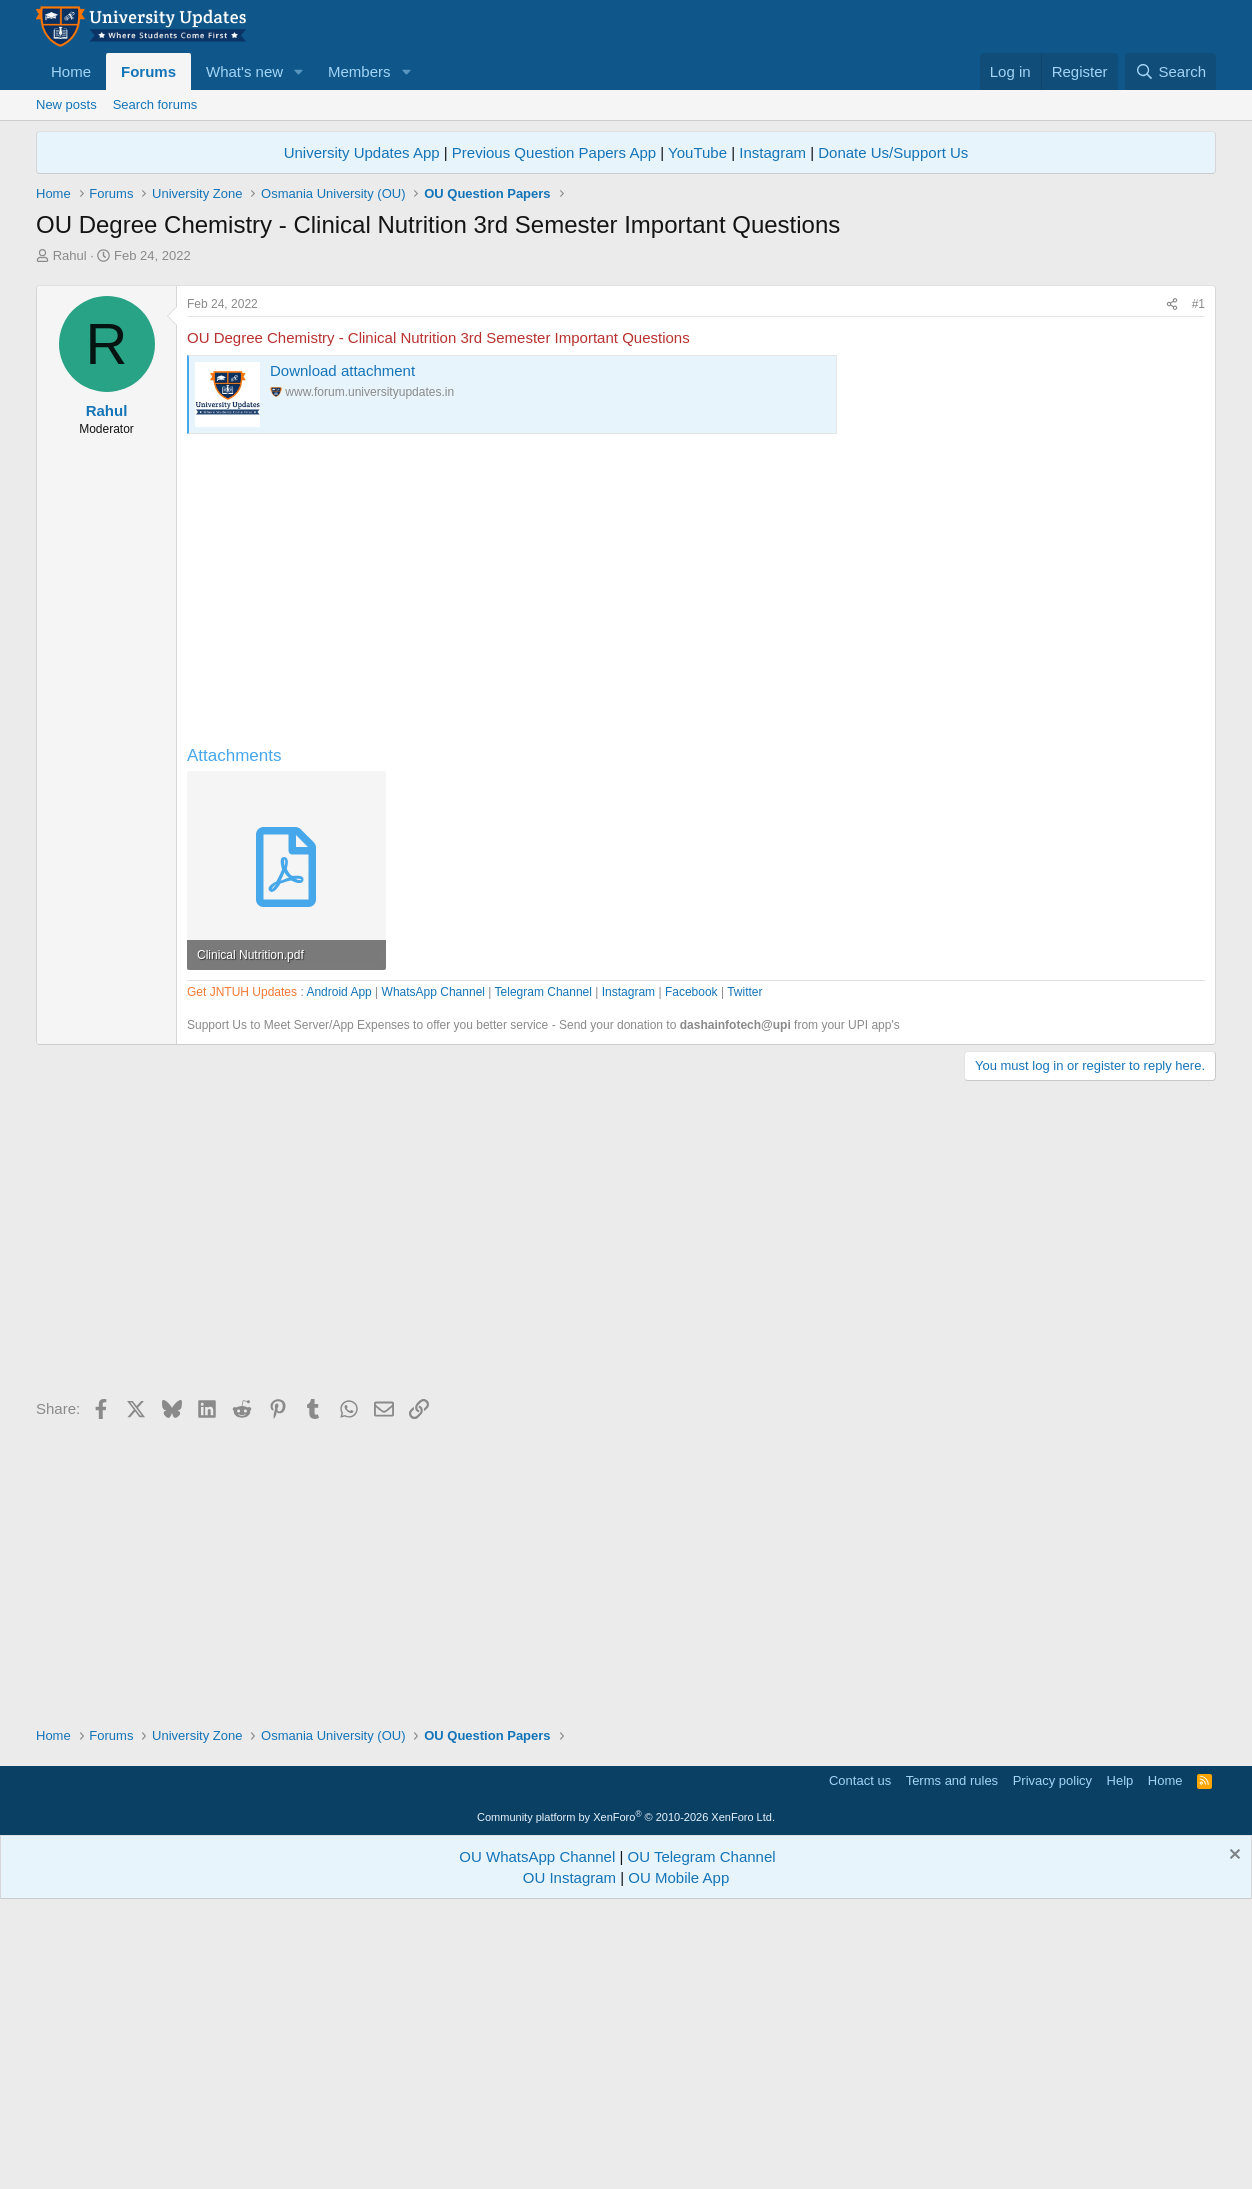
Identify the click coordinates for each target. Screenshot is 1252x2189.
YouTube (697, 152)
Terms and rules (952, 2060)
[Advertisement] (626, 415)
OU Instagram (569, 2157)
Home (71, 71)
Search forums (155, 104)
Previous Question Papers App (554, 152)
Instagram (772, 152)
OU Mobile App (678, 2157)
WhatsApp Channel (433, 1272)
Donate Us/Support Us (893, 152)
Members (359, 71)
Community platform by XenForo (626, 2097)
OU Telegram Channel (702, 2136)
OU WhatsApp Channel (537, 2136)
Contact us (860, 2060)
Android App (338, 1272)
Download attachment (342, 650)
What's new (244, 71)
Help (1120, 2060)
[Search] (1170, 71)
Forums (148, 71)
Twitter (744, 1272)
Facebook (691, 1272)
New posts (66, 104)
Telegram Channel (543, 1272)
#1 (1198, 584)
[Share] (1172, 584)
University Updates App (362, 152)
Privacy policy (1052, 2060)
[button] (299, 71)
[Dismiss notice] (1232, 2136)
